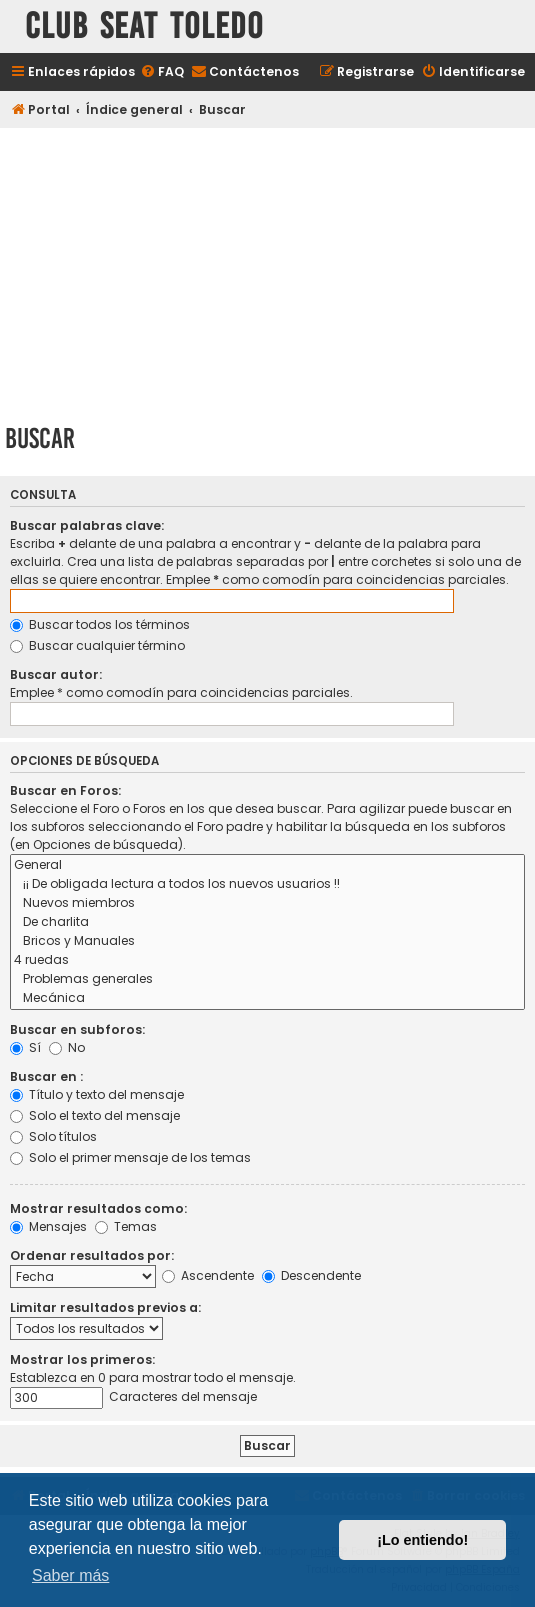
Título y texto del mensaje (97, 1094)
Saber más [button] (70, 1575)
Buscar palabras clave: (87, 525)
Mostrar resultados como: (98, 1208)
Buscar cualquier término (97, 645)
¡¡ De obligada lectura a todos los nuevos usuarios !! (267, 884)
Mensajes (48, 1226)
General (267, 865)
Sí (25, 1047)
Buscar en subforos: (77, 1029)
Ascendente (208, 1275)
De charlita (267, 922)
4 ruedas (267, 960)
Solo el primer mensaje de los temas (130, 1157)
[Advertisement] (267, 272)
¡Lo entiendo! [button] (422, 1540)
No (67, 1047)
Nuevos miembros (267, 903)
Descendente (311, 1275)
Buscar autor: (56, 674)
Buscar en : (46, 1076)
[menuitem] (162, 72)
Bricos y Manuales (267, 941)
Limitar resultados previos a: (105, 1307)
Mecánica (267, 998)
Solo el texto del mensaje (95, 1115)
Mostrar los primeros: (82, 1359)
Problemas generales (267, 979)
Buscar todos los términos (100, 624)
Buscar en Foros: (65, 790)
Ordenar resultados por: (92, 1255)
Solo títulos (53, 1136)
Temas (126, 1226)
